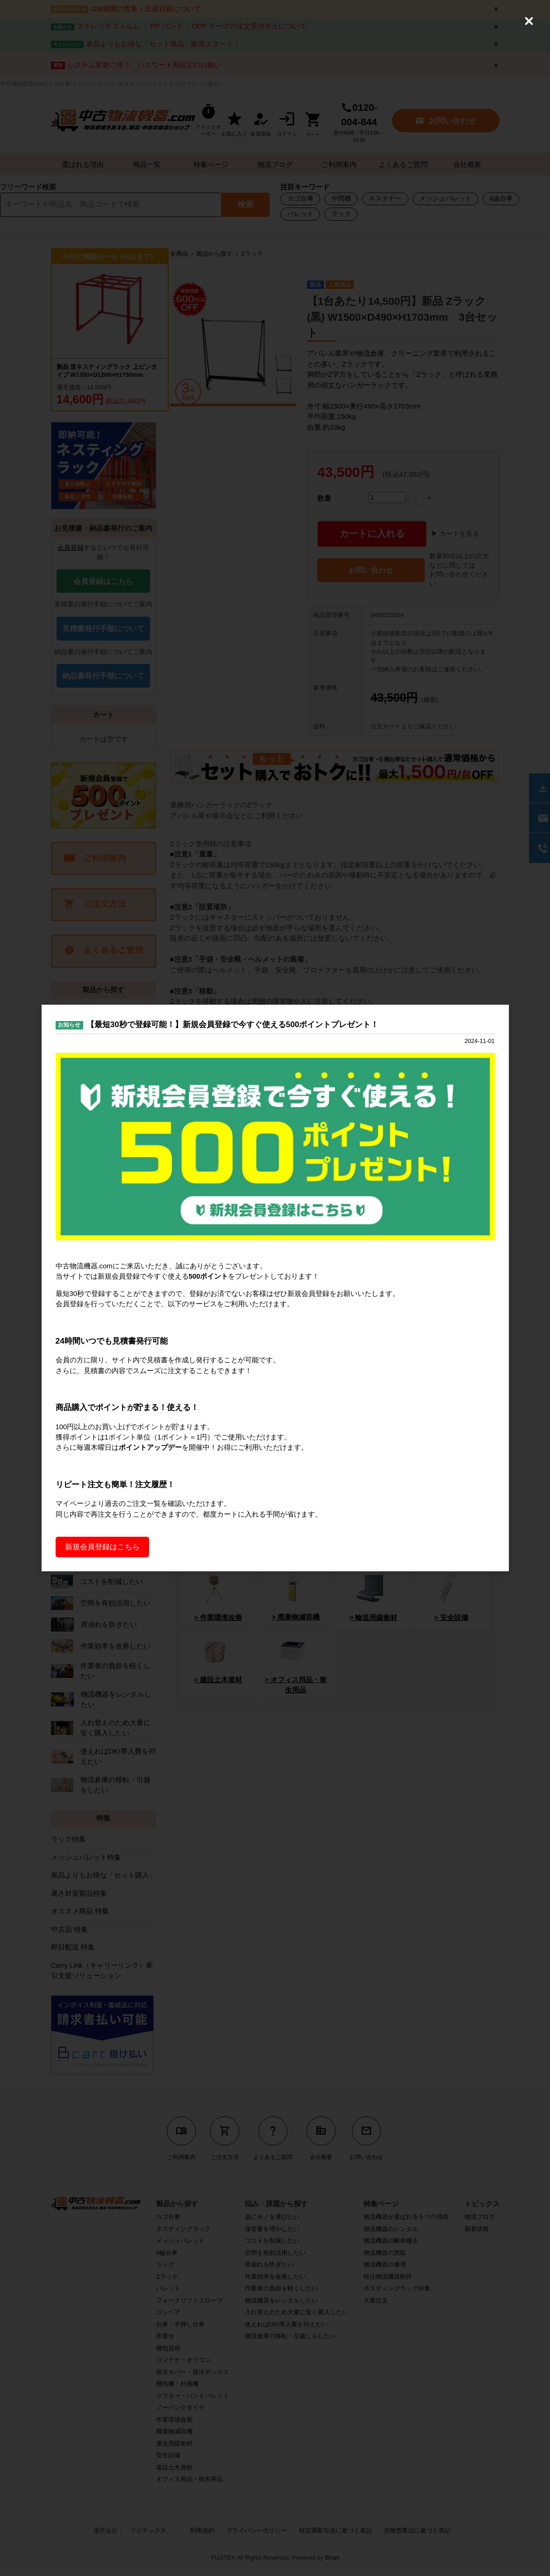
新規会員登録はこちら (102, 1549)
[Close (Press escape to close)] (529, 21)
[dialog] (275, 1288)
